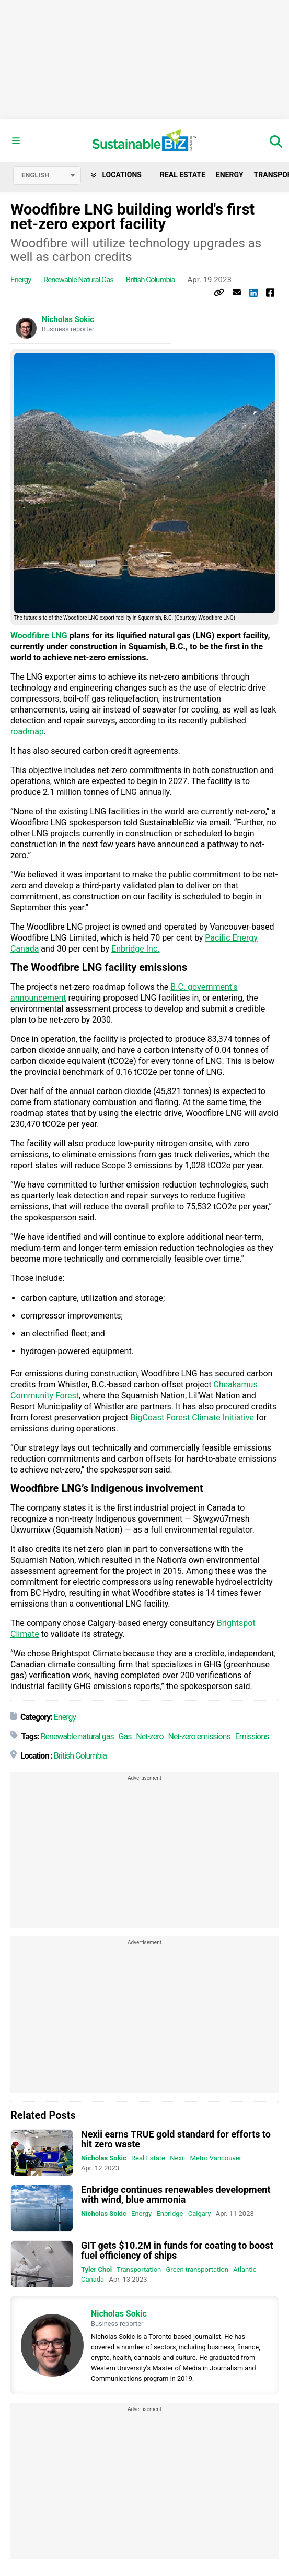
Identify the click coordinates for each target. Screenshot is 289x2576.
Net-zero (149, 1736)
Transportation (139, 2269)
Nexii (177, 2158)
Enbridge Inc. (135, 949)
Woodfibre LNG (38, 635)
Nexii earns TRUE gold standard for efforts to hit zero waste (176, 2139)
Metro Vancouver (215, 2158)
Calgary (199, 2213)
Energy (230, 175)
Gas (125, 1736)
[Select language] (47, 175)
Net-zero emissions (199, 1736)
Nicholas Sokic (68, 319)
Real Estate (182, 175)
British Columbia (150, 279)
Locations (116, 175)
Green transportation (197, 2269)
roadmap (27, 732)
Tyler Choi (96, 2269)
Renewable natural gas (78, 279)
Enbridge (169, 2213)
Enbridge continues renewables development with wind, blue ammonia (176, 2194)
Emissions (252, 1736)
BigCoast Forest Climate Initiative (192, 1417)
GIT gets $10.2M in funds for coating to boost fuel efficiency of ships (177, 2250)
